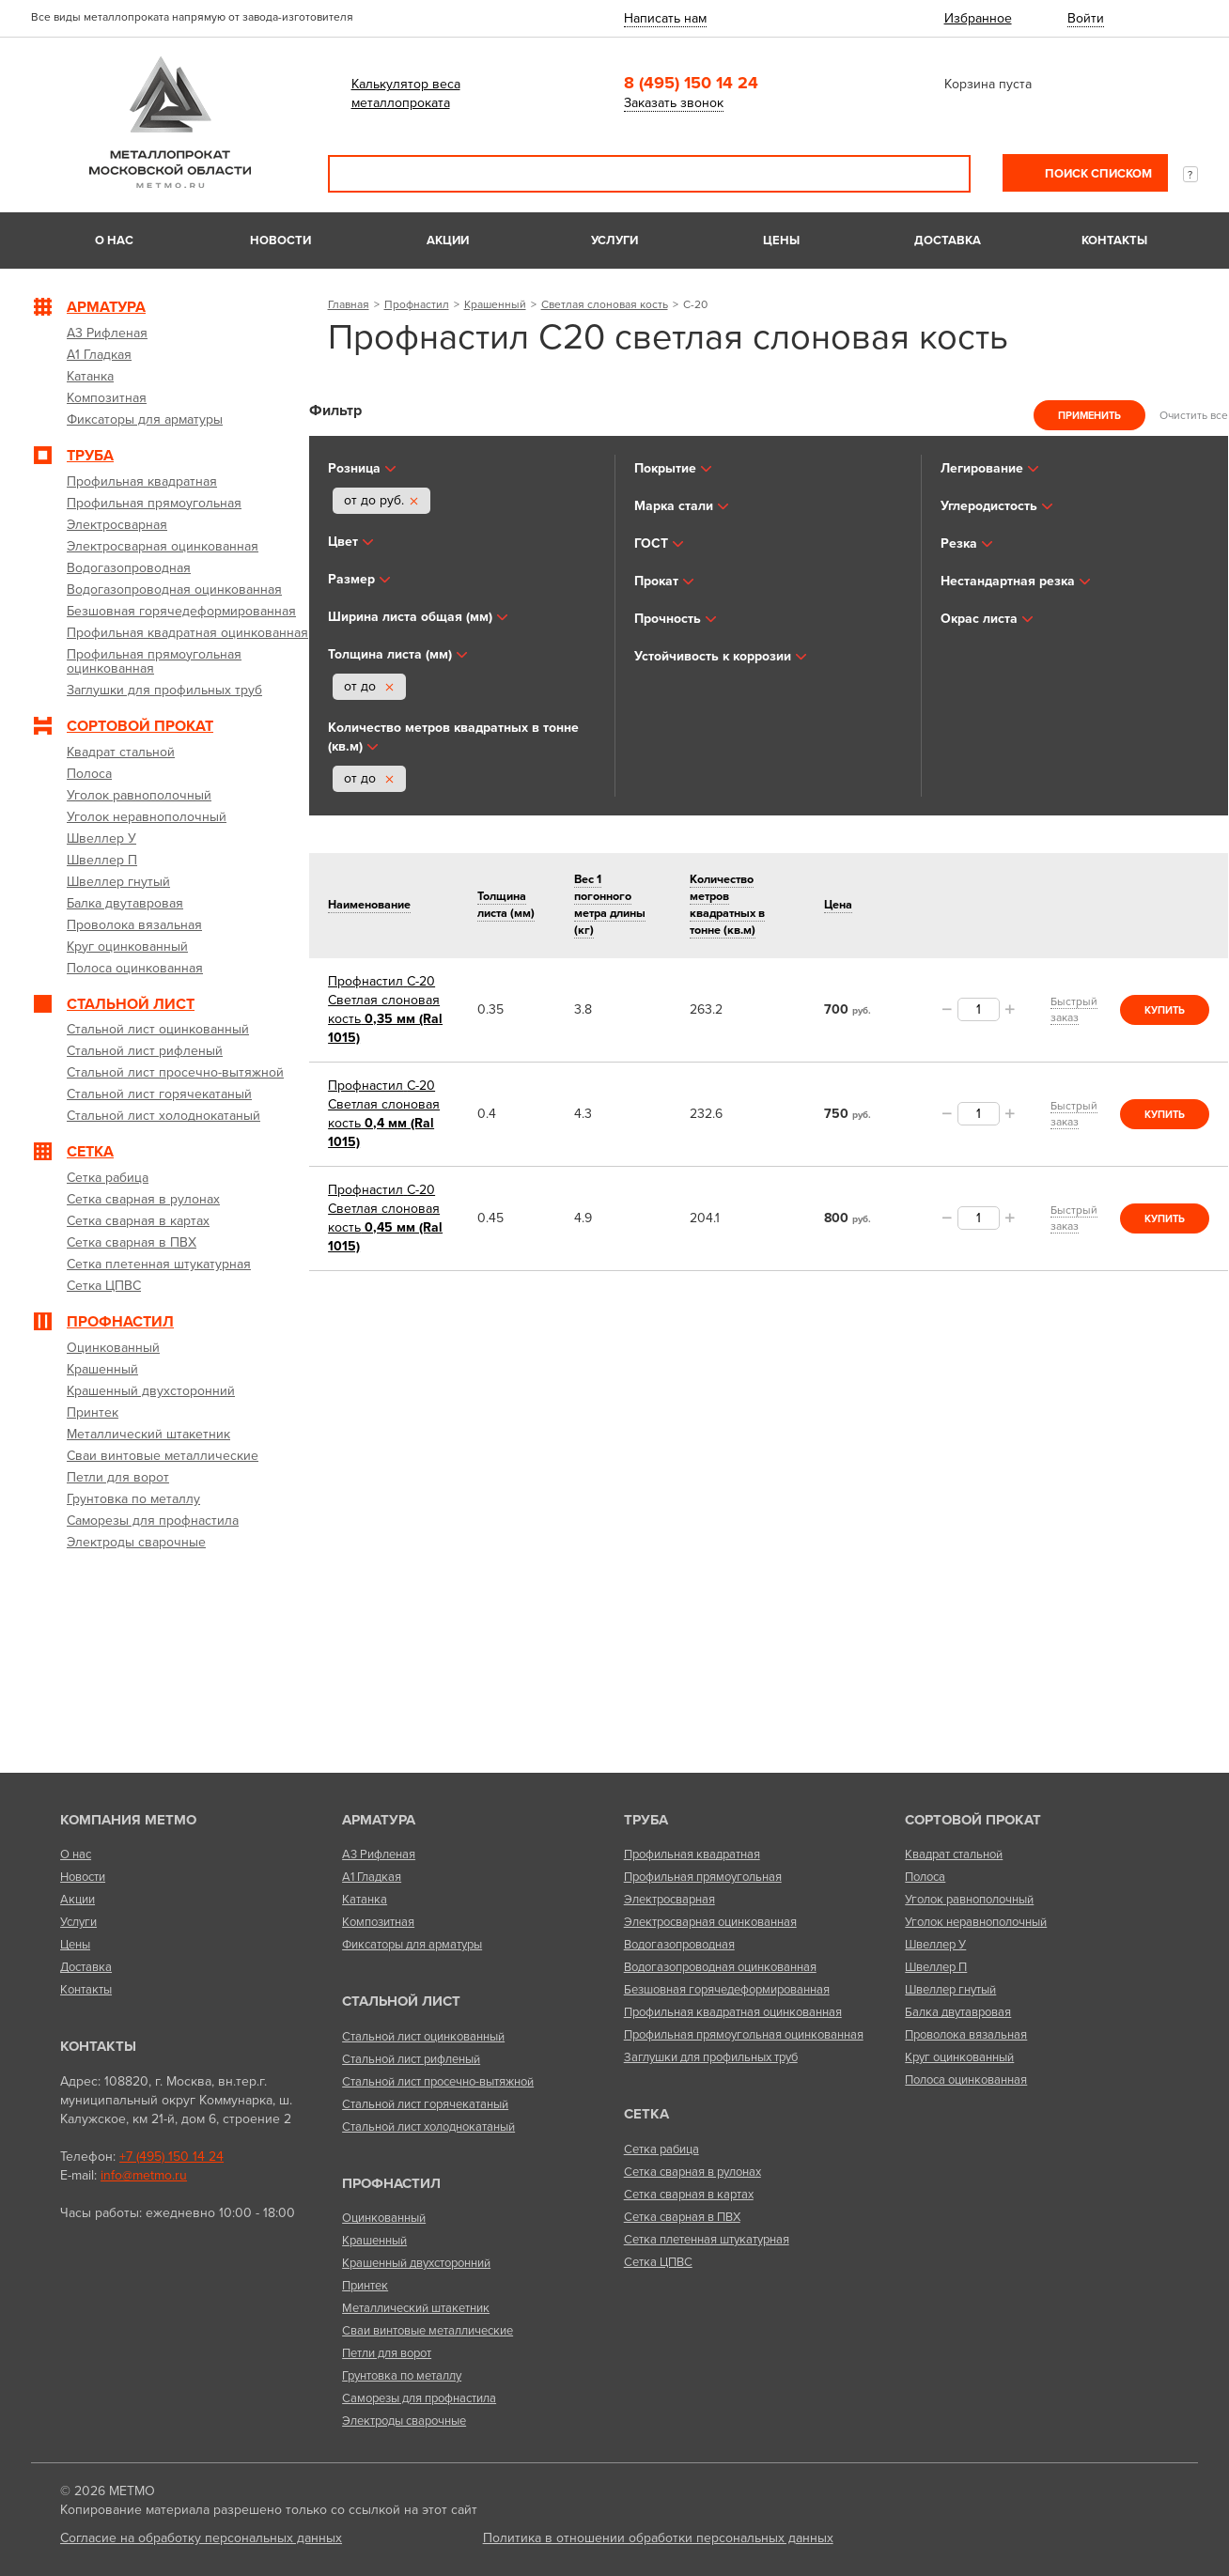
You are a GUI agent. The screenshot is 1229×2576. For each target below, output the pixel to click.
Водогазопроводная (679, 1944)
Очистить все (1193, 415)
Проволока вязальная (966, 2034)
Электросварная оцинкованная (710, 1922)
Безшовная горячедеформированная (727, 1989)
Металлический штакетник (416, 2308)
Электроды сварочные (404, 2421)
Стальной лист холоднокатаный (428, 2126)
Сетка (646, 2113)
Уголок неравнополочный (976, 1922)
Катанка (364, 1899)
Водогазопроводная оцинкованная (720, 1967)
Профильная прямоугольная (703, 1877)
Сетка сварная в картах (689, 2194)
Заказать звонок (673, 103)
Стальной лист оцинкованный (423, 2036)
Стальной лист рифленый (411, 2059)
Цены (781, 240)
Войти (1085, 18)
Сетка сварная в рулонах (692, 2172)
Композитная (378, 1922)
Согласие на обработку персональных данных (201, 2538)
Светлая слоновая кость (604, 304)
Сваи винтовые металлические (427, 2330)
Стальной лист (401, 2001)
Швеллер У (935, 1944)
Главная (348, 304)
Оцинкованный (384, 2218)
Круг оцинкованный (959, 2057)
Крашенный (495, 304)
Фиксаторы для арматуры (412, 1944)
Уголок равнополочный (969, 1899)
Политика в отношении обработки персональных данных (658, 2538)
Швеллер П (936, 1967)
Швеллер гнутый (950, 1989)
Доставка (947, 240)
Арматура (378, 1819)
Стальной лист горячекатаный (425, 2104)
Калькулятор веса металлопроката (405, 93)
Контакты (1114, 240)
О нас (114, 240)
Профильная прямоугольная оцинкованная (743, 2034)
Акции (448, 240)
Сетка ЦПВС (658, 2262)
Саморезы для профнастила (419, 2398)
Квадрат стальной (954, 1854)
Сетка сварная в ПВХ (682, 2217)
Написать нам (665, 18)
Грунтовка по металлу (401, 2375)
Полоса (925, 1877)
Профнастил (416, 304)
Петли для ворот (386, 2353)
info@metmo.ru (144, 2175)
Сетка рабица (661, 2149)
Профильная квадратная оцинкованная (733, 2012)
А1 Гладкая (371, 1877)
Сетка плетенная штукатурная (706, 2239)
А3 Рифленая (378, 1854)
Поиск (943, 173)
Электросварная (669, 1899)
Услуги (614, 240)
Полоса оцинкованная (966, 2079)
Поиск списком (1097, 173)
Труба (646, 1819)
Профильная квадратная (692, 1854)
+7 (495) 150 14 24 (171, 2157)
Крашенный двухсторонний (416, 2263)
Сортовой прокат (973, 1819)
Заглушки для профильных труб (711, 2057)
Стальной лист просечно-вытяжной (438, 2081)
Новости (280, 240)
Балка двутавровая (958, 2012)
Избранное (978, 18)
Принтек (365, 2285)
